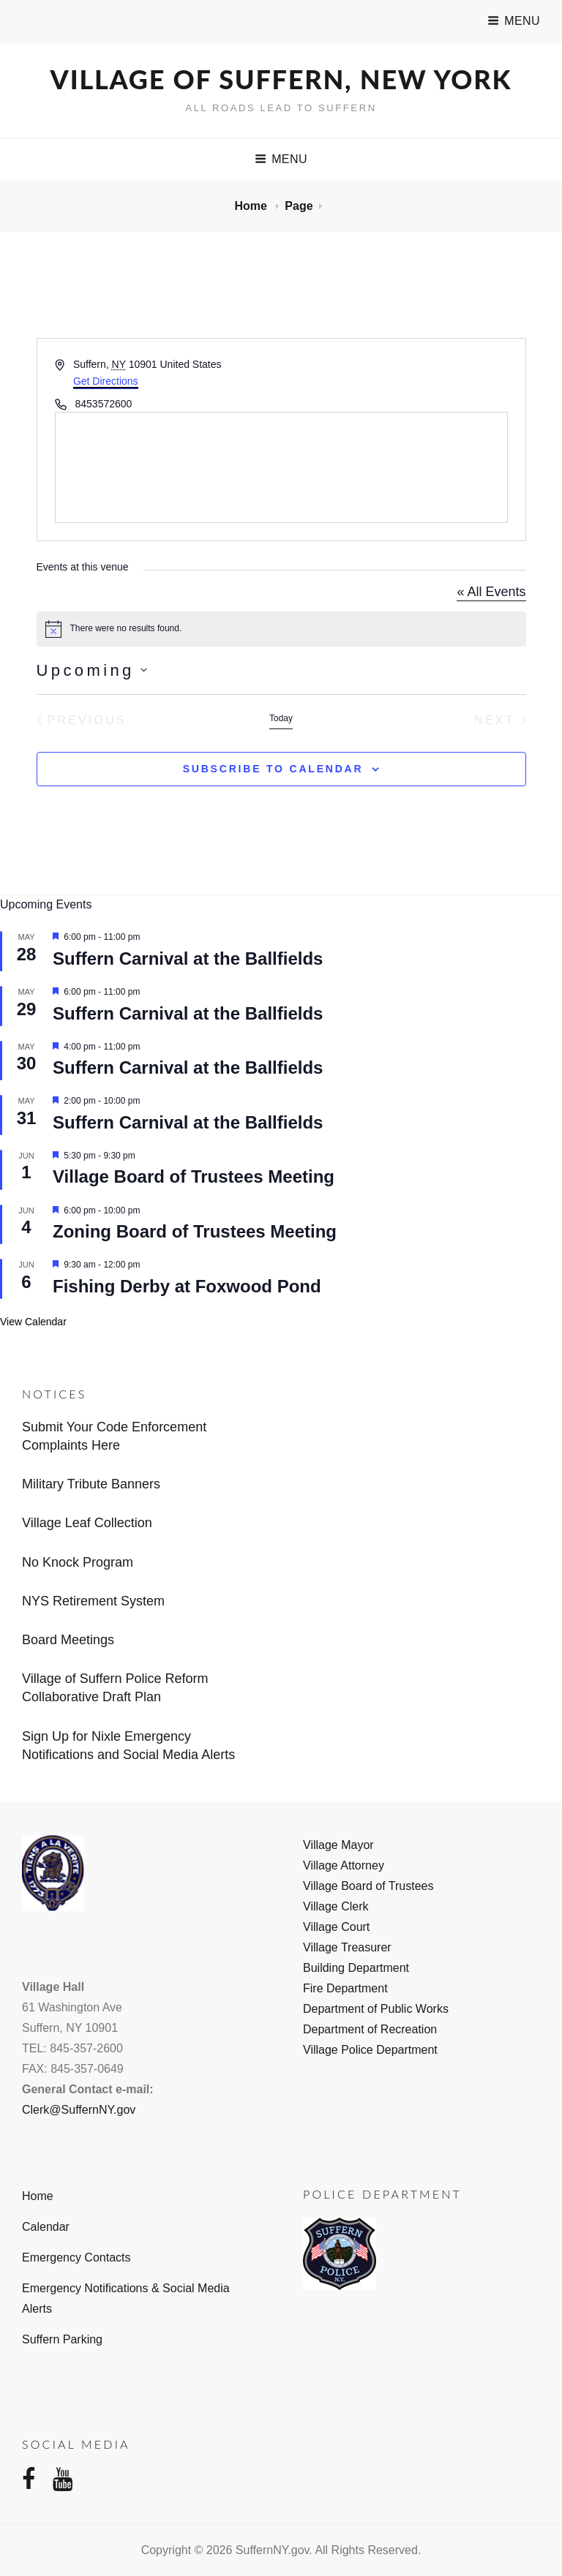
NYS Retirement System (93, 1601)
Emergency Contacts (76, 2257)
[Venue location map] (281, 467)
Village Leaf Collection (87, 1522)
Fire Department (345, 1988)
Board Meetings (68, 1639)
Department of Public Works (376, 2009)
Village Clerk (336, 1906)
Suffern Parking (62, 2339)
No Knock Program (77, 1562)
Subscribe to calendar (273, 769)
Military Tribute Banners (91, 1484)
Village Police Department (370, 2050)
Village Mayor (338, 1845)
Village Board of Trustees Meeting (193, 1176)
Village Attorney (343, 1865)
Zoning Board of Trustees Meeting (195, 1231)
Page (298, 206)
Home (252, 206)
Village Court (336, 1927)
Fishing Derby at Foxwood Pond (187, 1286)
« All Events (491, 591)
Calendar (46, 2227)
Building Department (356, 1968)
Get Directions (105, 381)
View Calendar (33, 1321)
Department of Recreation (370, 2029)
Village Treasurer (347, 1947)
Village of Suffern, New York (281, 79)
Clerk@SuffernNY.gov (78, 2110)
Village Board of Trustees (368, 1886)
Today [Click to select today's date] (281, 718)
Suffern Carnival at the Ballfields (188, 958)
